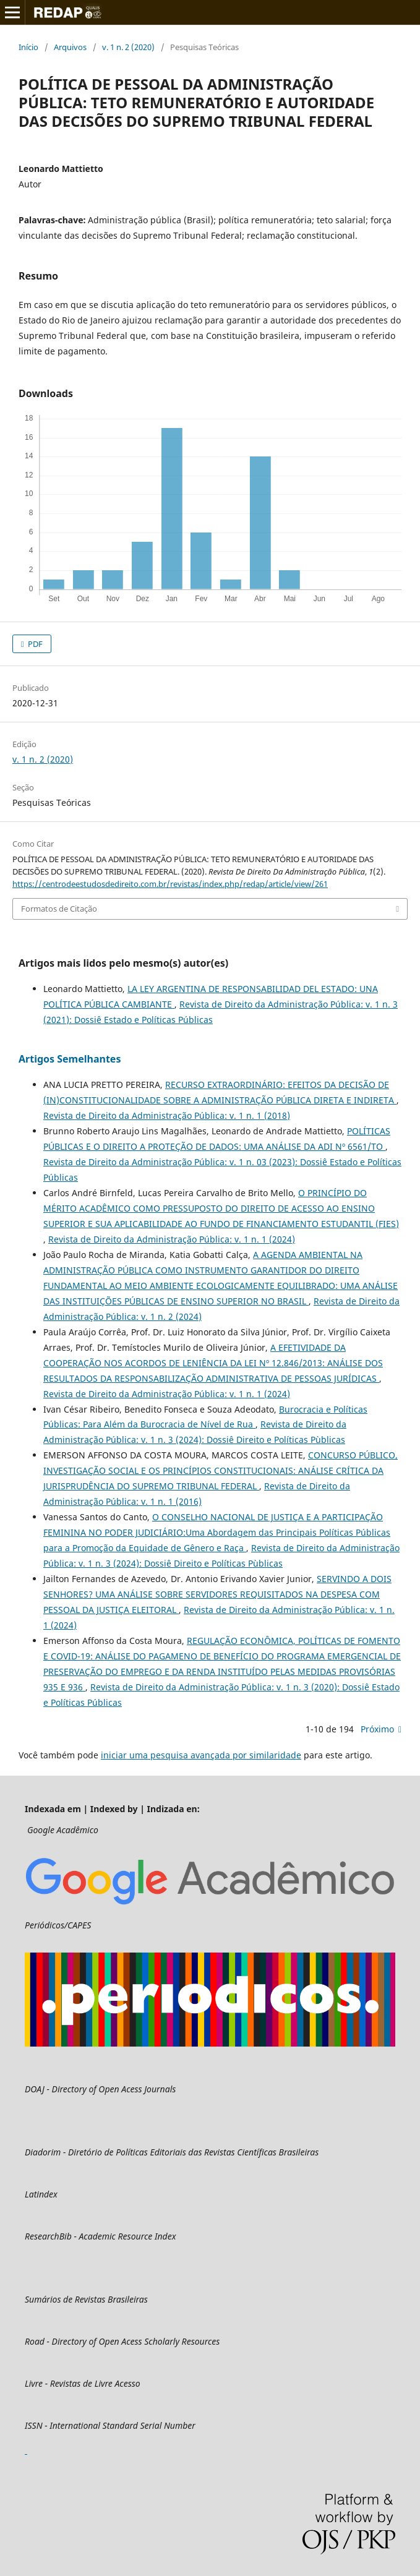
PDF (34, 643)
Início (28, 47)
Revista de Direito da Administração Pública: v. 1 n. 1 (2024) (171, 1239)
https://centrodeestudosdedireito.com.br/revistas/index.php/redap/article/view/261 (170, 883)
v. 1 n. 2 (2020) (128, 47)
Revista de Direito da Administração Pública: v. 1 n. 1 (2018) (166, 1115)
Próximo (377, 1729)
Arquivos (70, 47)
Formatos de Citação (59, 908)
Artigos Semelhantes (70, 1059)
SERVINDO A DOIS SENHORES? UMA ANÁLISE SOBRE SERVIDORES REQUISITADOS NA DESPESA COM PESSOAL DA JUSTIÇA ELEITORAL (217, 1594)
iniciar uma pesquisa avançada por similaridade (201, 1755)
